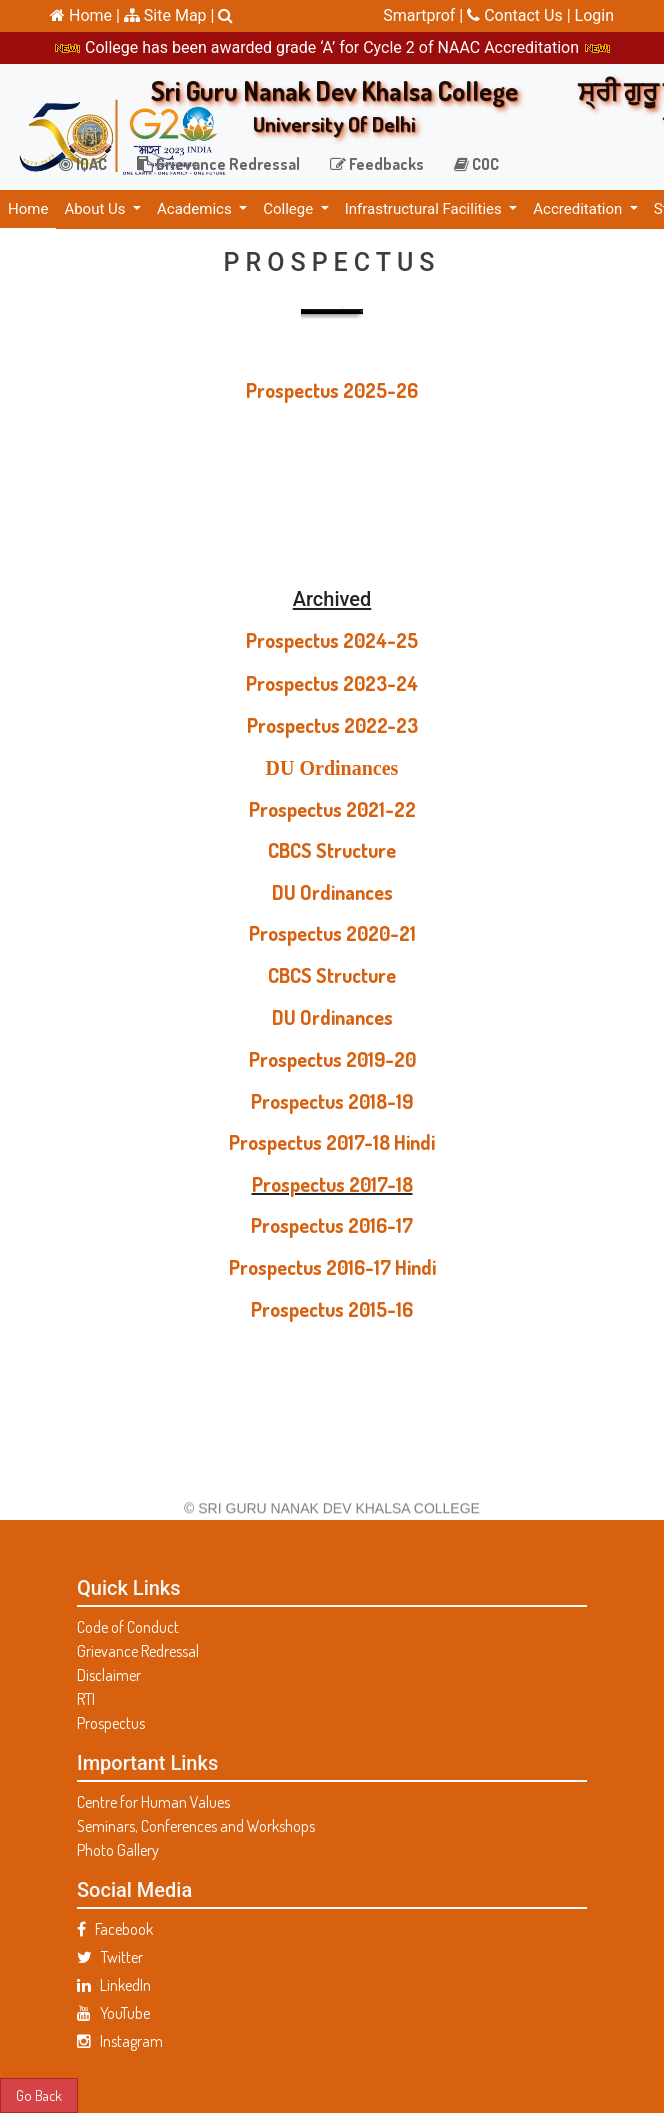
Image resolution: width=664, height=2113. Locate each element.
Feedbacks (377, 164)
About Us (96, 209)
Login (594, 15)
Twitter (110, 1957)
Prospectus (111, 1723)
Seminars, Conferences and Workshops (196, 1826)
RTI (86, 1699)
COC (476, 164)
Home (28, 209)
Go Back (39, 2095)
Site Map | (169, 15)
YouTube (113, 2013)
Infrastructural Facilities (425, 209)
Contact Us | (520, 15)
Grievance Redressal (218, 164)
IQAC (83, 164)
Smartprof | (425, 15)
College (290, 209)
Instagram (120, 2041)
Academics (196, 209)
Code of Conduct (128, 1627)
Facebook (115, 1929)
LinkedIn (114, 1985)
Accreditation (579, 209)
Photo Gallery (118, 1850)
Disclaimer (109, 1675)
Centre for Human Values (153, 1802)
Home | (85, 15)
